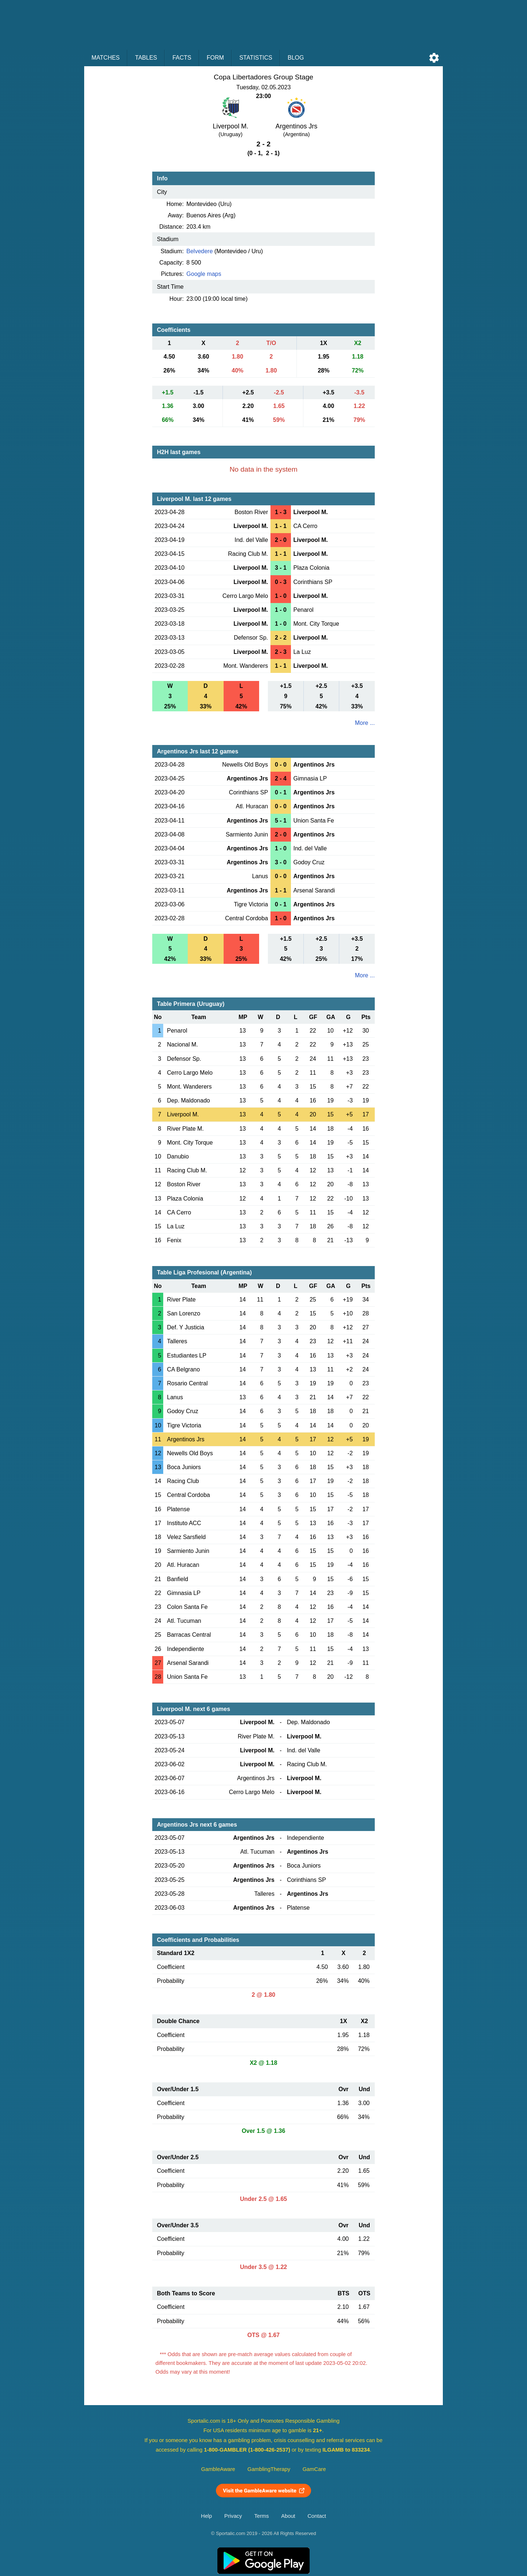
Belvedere (199, 251)
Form (215, 58)
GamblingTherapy (268, 2469)
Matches (105, 58)
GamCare (314, 2469)
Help (206, 2516)
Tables (146, 58)
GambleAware (218, 2469)
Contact (316, 2516)
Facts (181, 58)
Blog (296, 58)
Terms (261, 2516)
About (288, 2516)
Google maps (203, 274)
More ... (365, 723)
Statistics (255, 58)
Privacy (233, 2516)
